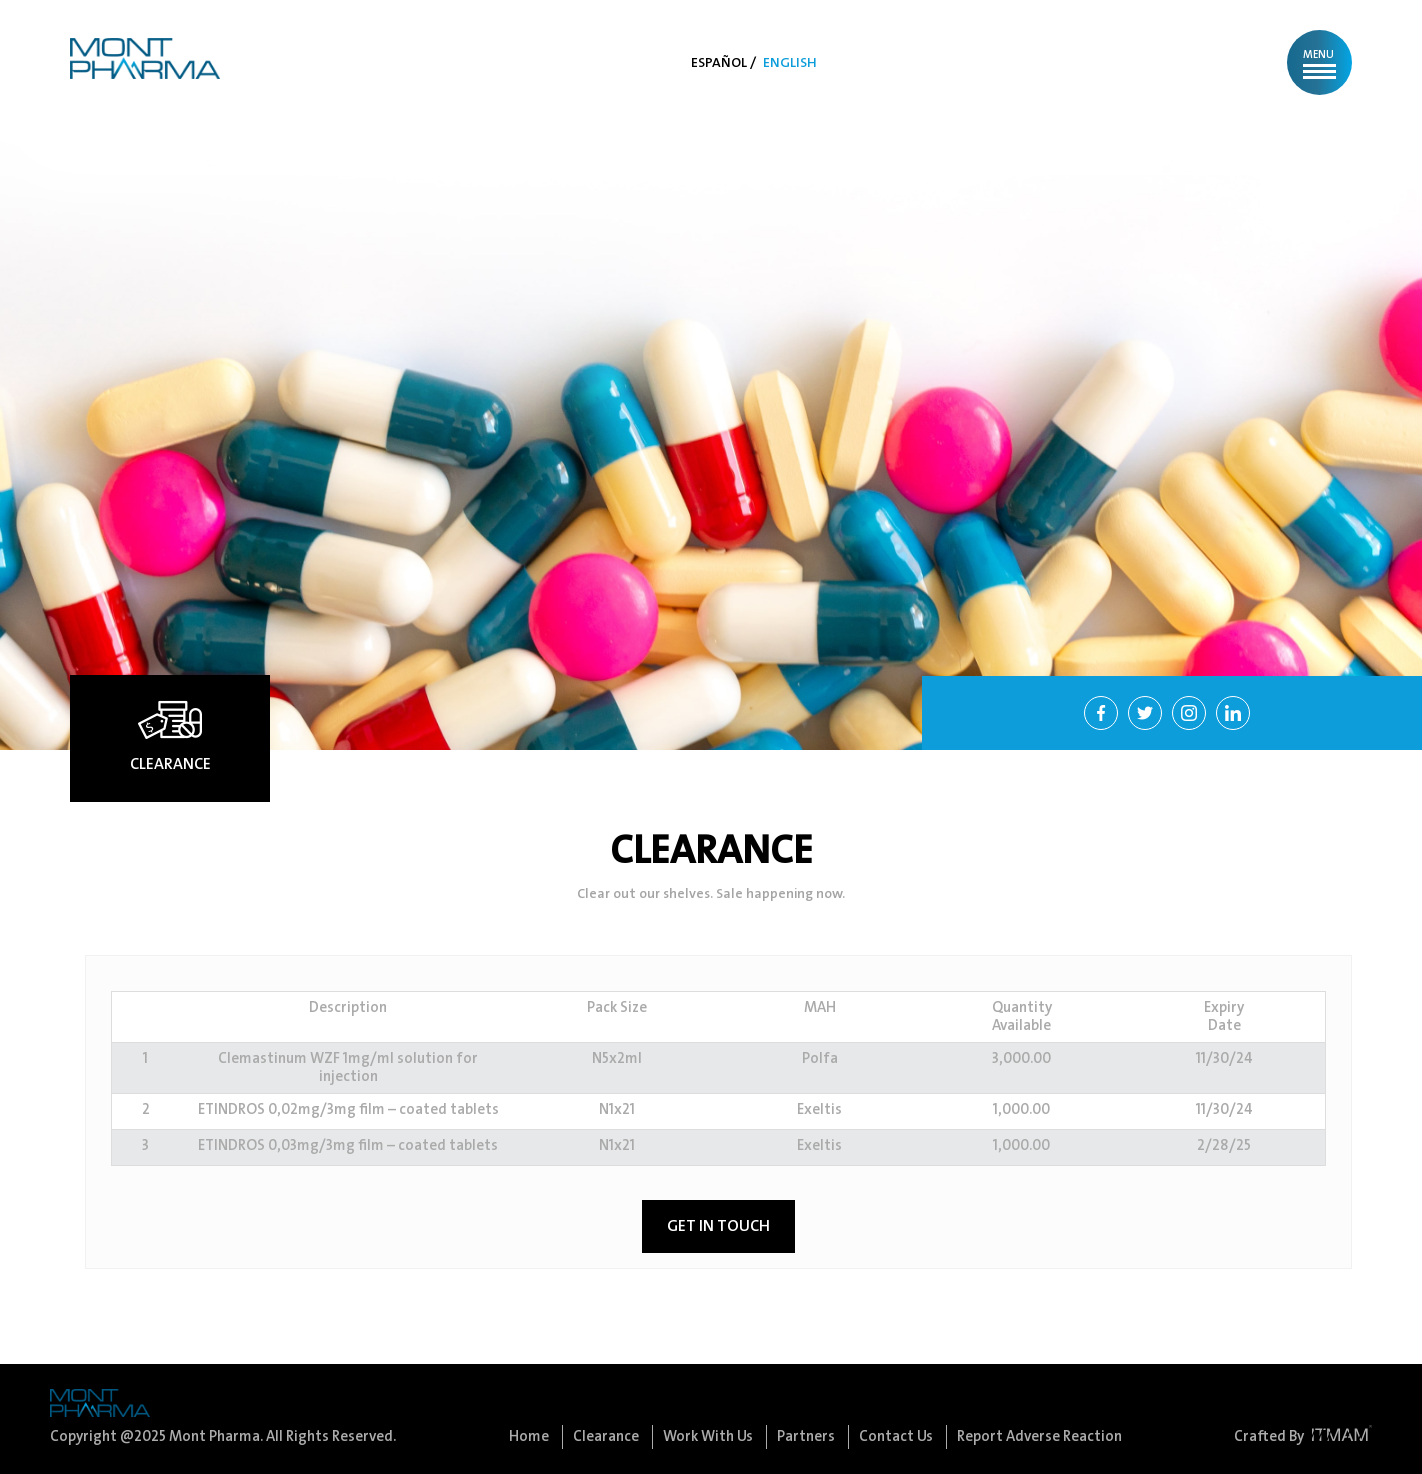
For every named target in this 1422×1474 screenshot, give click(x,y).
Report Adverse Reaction (1039, 1437)
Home (530, 1437)
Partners (807, 1437)
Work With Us (709, 1437)
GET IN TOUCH (718, 1226)
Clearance (607, 1437)
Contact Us (897, 1437)
